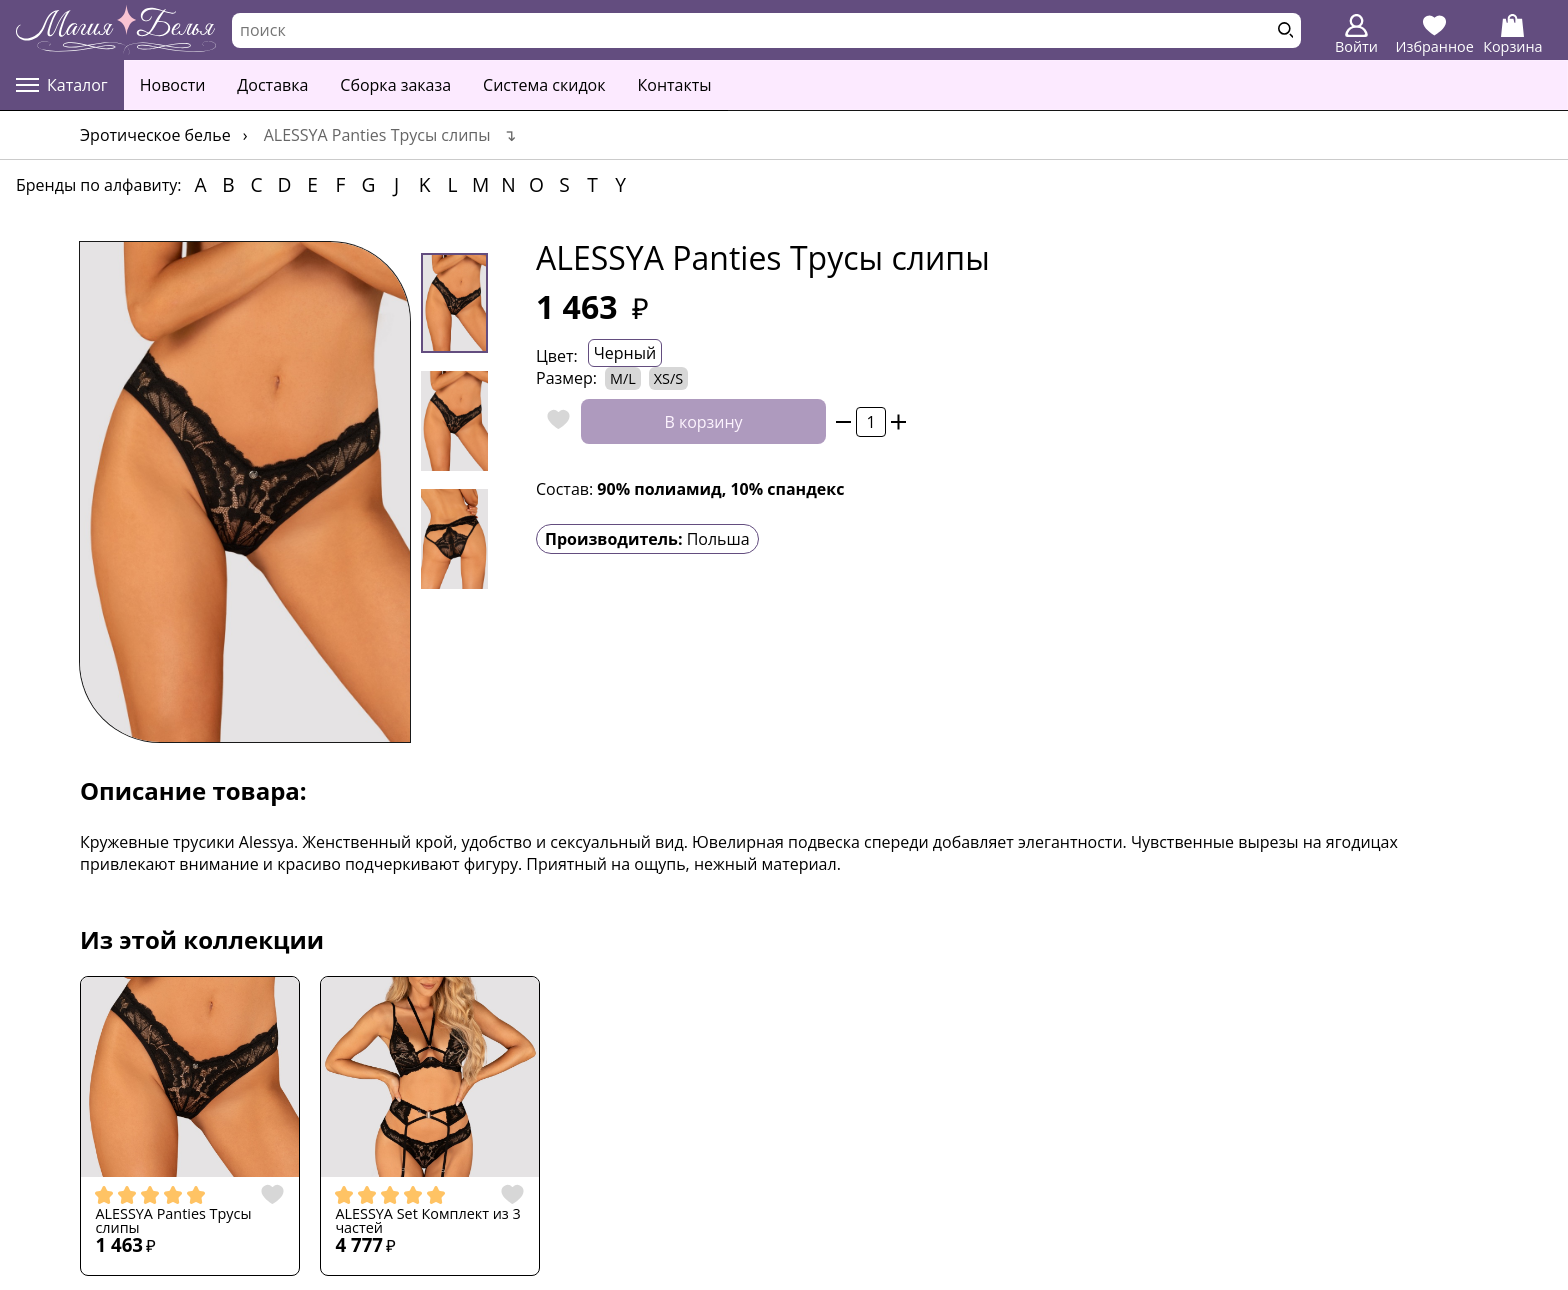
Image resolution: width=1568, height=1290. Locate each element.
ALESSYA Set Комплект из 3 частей (427, 1221)
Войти (1356, 35)
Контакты (675, 85)
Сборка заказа (395, 85)
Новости (173, 85)
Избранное (1435, 35)
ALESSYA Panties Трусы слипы (173, 1221)
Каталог (62, 85)
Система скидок (544, 85)
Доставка (272, 85)
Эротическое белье (155, 135)
